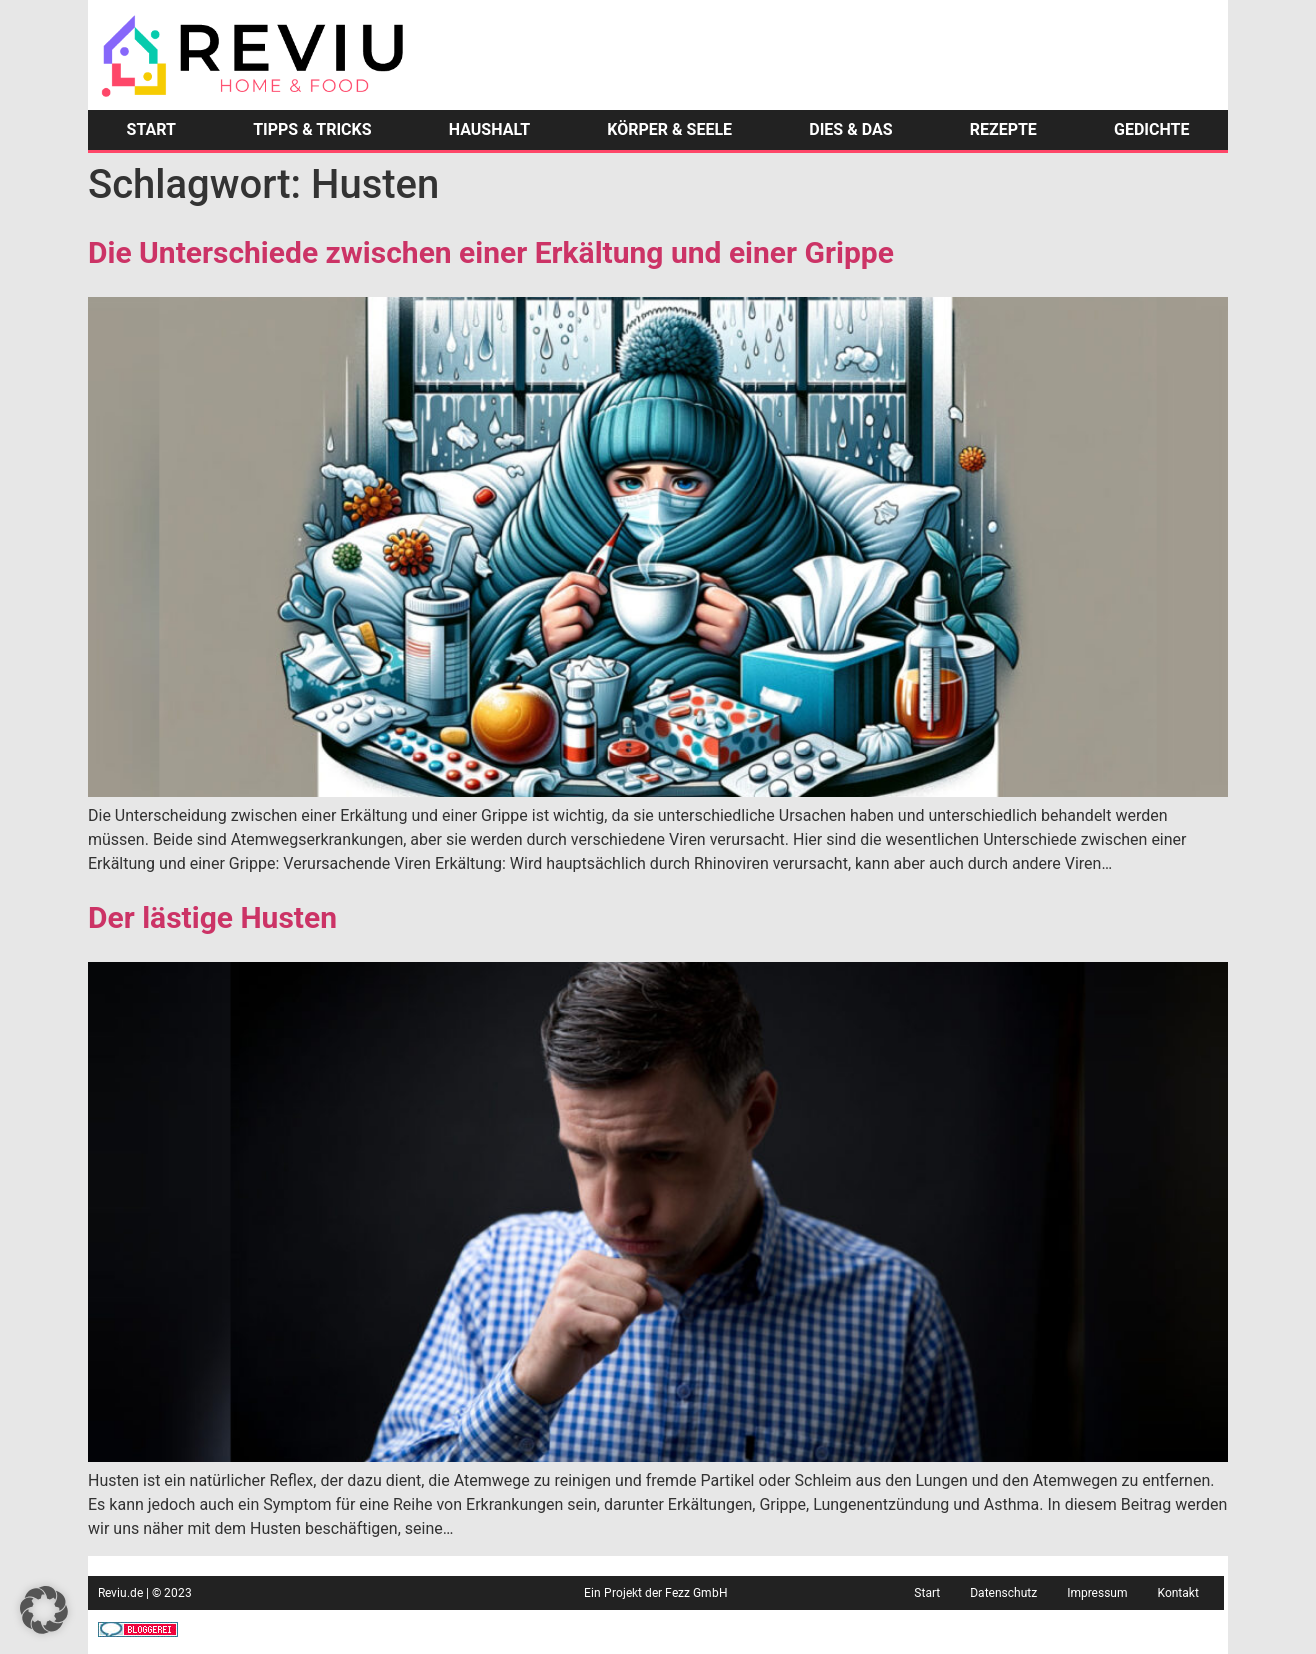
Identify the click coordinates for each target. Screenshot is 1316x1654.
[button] (44, 1610)
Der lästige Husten (212, 917)
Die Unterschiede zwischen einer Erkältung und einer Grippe (491, 252)
